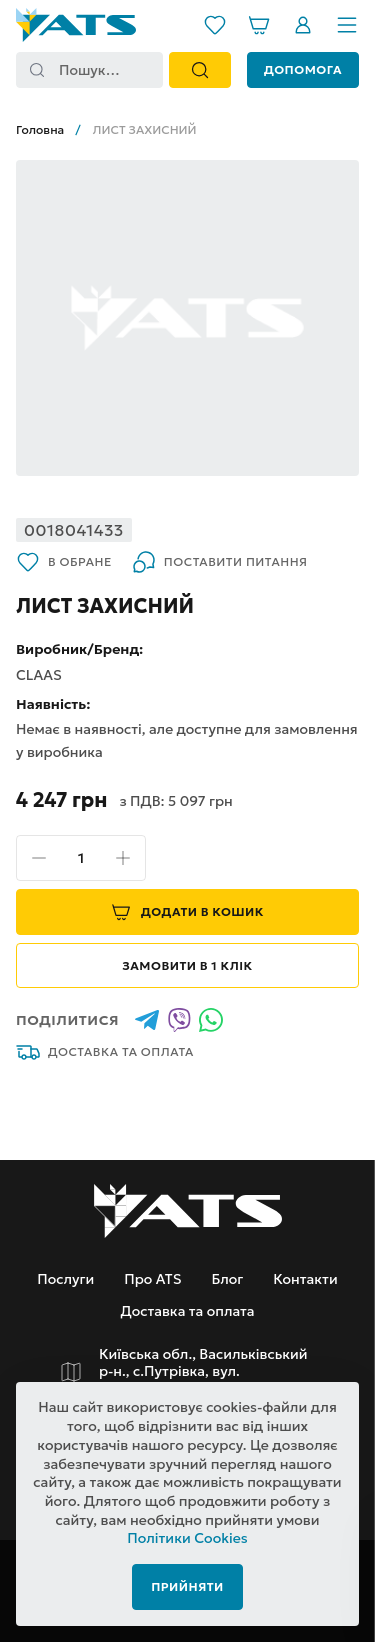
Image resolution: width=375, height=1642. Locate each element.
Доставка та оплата (105, 1052)
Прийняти (187, 1586)
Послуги (65, 1279)
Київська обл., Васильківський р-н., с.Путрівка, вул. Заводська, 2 (203, 1372)
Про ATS (152, 1279)
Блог (227, 1279)
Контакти (305, 1279)
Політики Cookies (187, 1538)
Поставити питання (220, 562)
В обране (64, 562)
